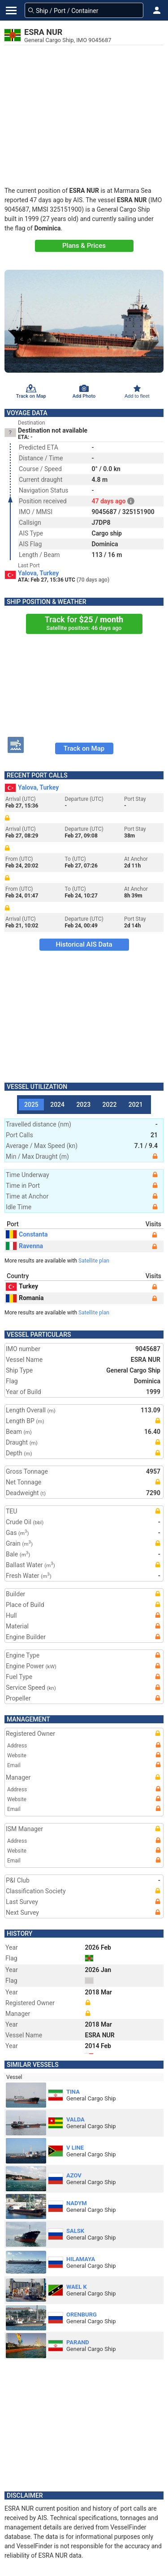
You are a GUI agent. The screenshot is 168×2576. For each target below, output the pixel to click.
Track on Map (84, 748)
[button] (157, 10)
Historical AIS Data (84, 944)
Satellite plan (93, 1261)
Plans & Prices (84, 246)
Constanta (26, 1234)
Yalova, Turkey (38, 573)
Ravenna (24, 1246)
